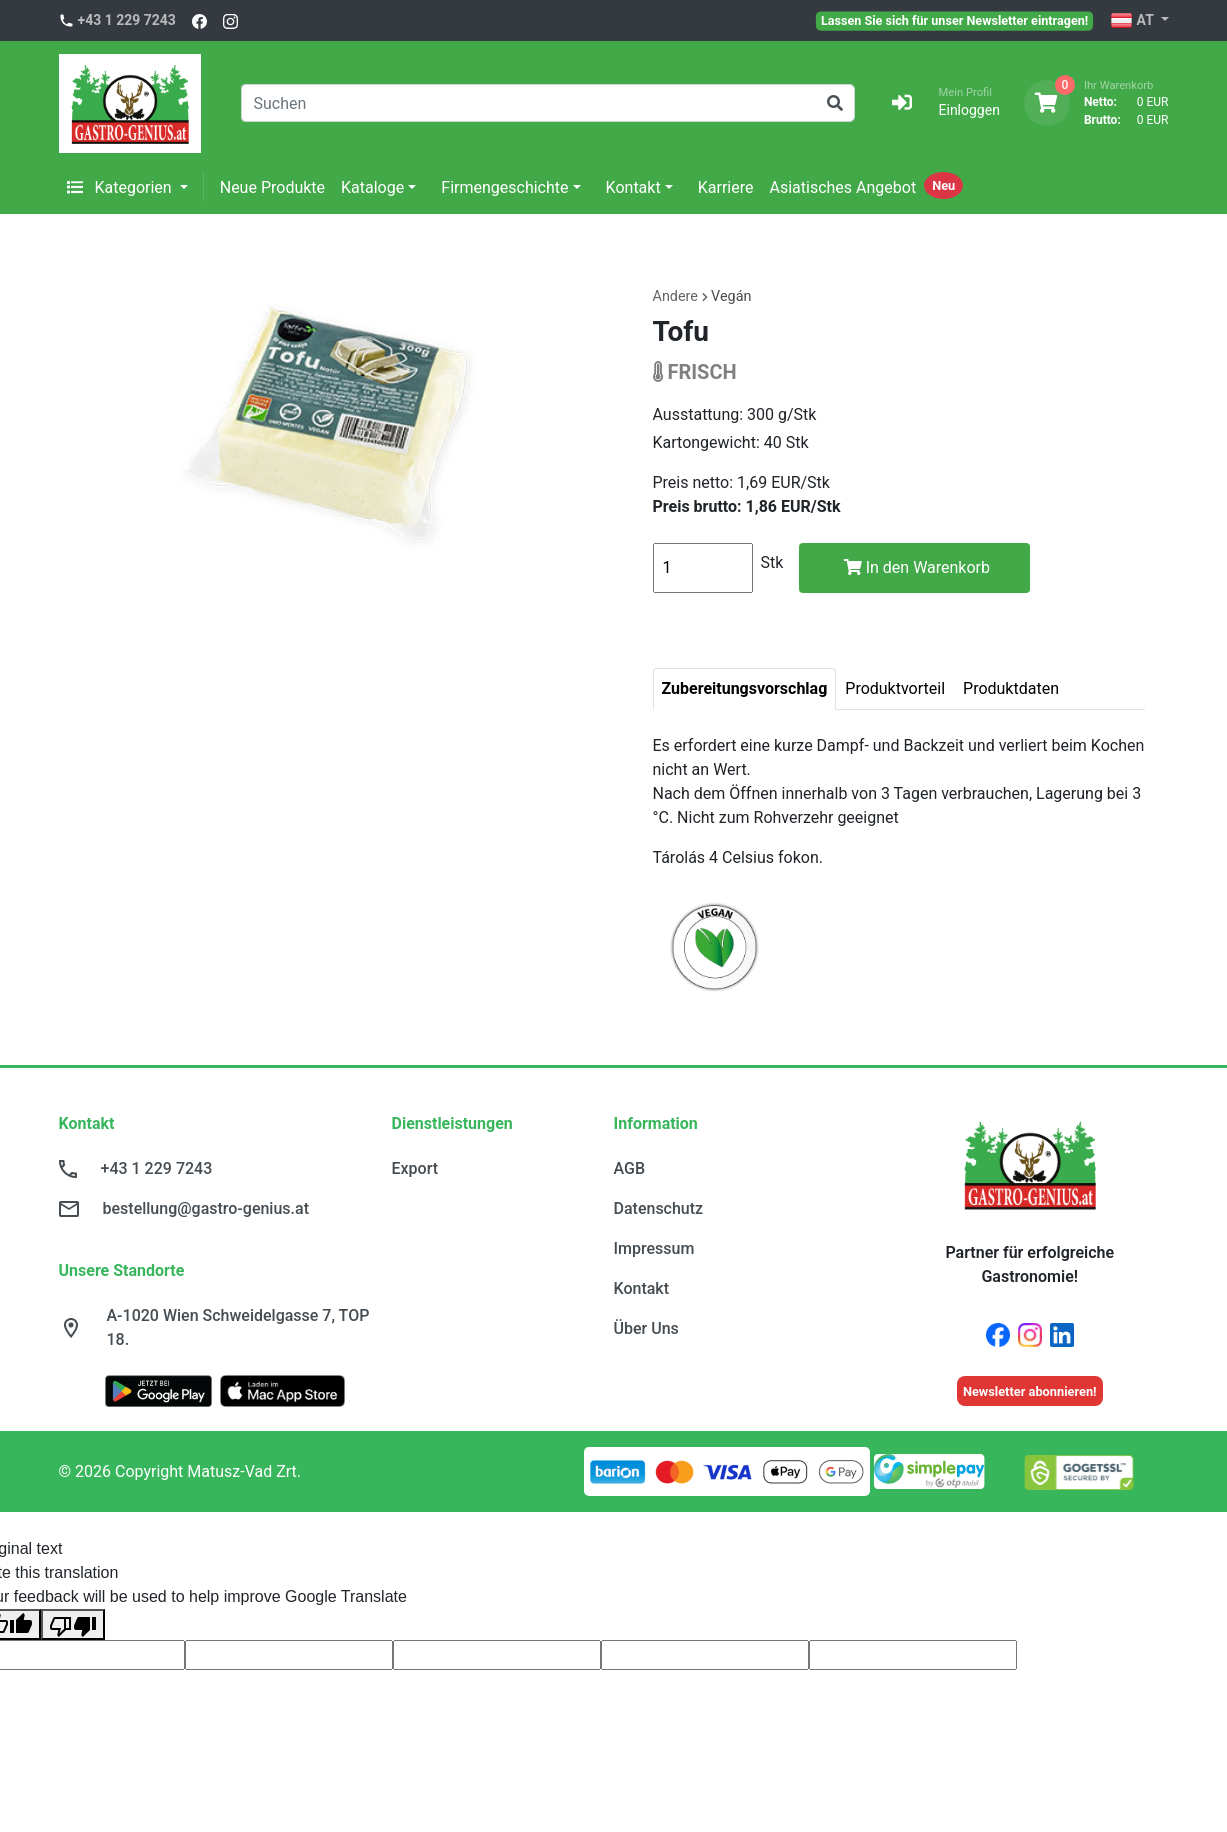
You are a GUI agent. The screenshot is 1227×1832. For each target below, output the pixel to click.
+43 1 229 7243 (127, 20)
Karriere (726, 187)
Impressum (654, 1248)
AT (1133, 21)
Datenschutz (659, 1208)
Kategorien (121, 187)
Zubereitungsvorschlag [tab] (745, 688)
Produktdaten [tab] (1011, 688)
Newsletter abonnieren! (1030, 1391)
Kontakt (633, 187)
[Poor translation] (73, 1624)
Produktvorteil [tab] (895, 688)
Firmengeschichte (504, 187)
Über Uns (646, 1328)
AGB (630, 1168)
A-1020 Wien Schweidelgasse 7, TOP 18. (238, 1327)
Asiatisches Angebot (842, 187)
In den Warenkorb (917, 567)
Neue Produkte (272, 187)
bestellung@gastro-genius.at (206, 1208)
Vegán (731, 296)
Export (415, 1168)
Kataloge (372, 187)
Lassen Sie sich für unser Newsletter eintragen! (954, 20)
